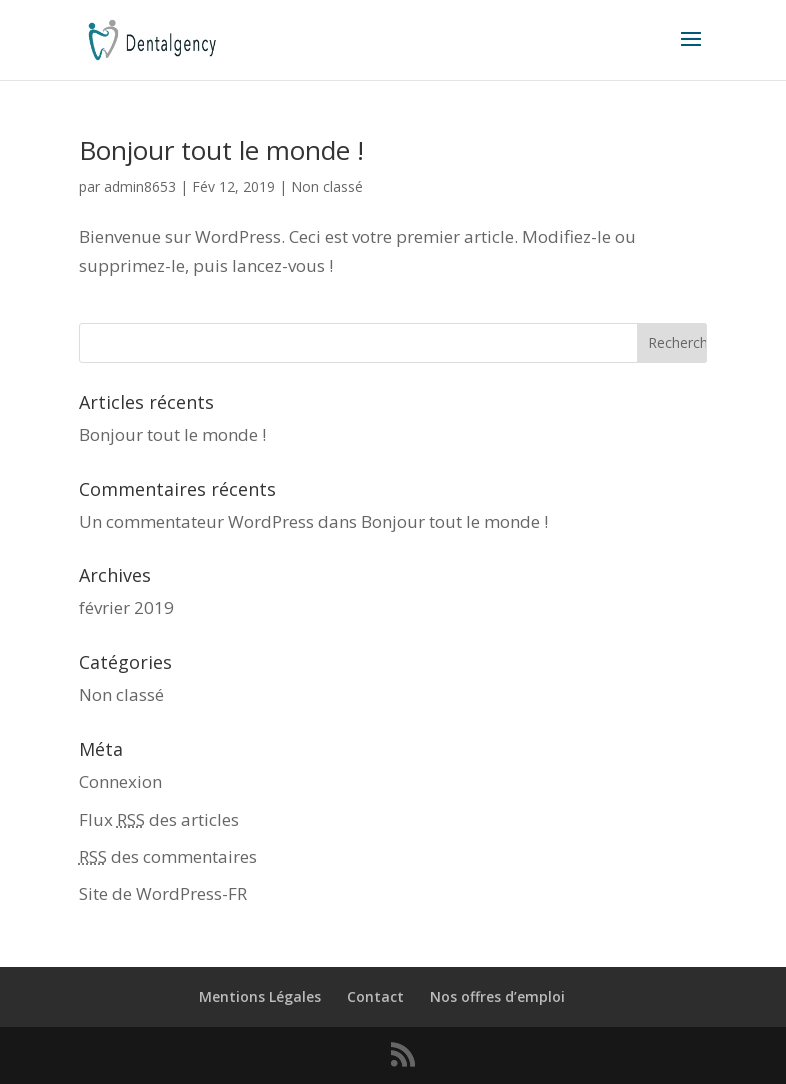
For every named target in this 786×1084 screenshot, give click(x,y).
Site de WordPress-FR (163, 893)
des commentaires (168, 856)
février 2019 (126, 607)
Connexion (120, 781)
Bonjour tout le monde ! (221, 150)
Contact (375, 996)
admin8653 (140, 186)
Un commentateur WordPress (196, 521)
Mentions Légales (260, 996)
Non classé (327, 186)
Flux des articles (159, 819)
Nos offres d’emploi (497, 996)
